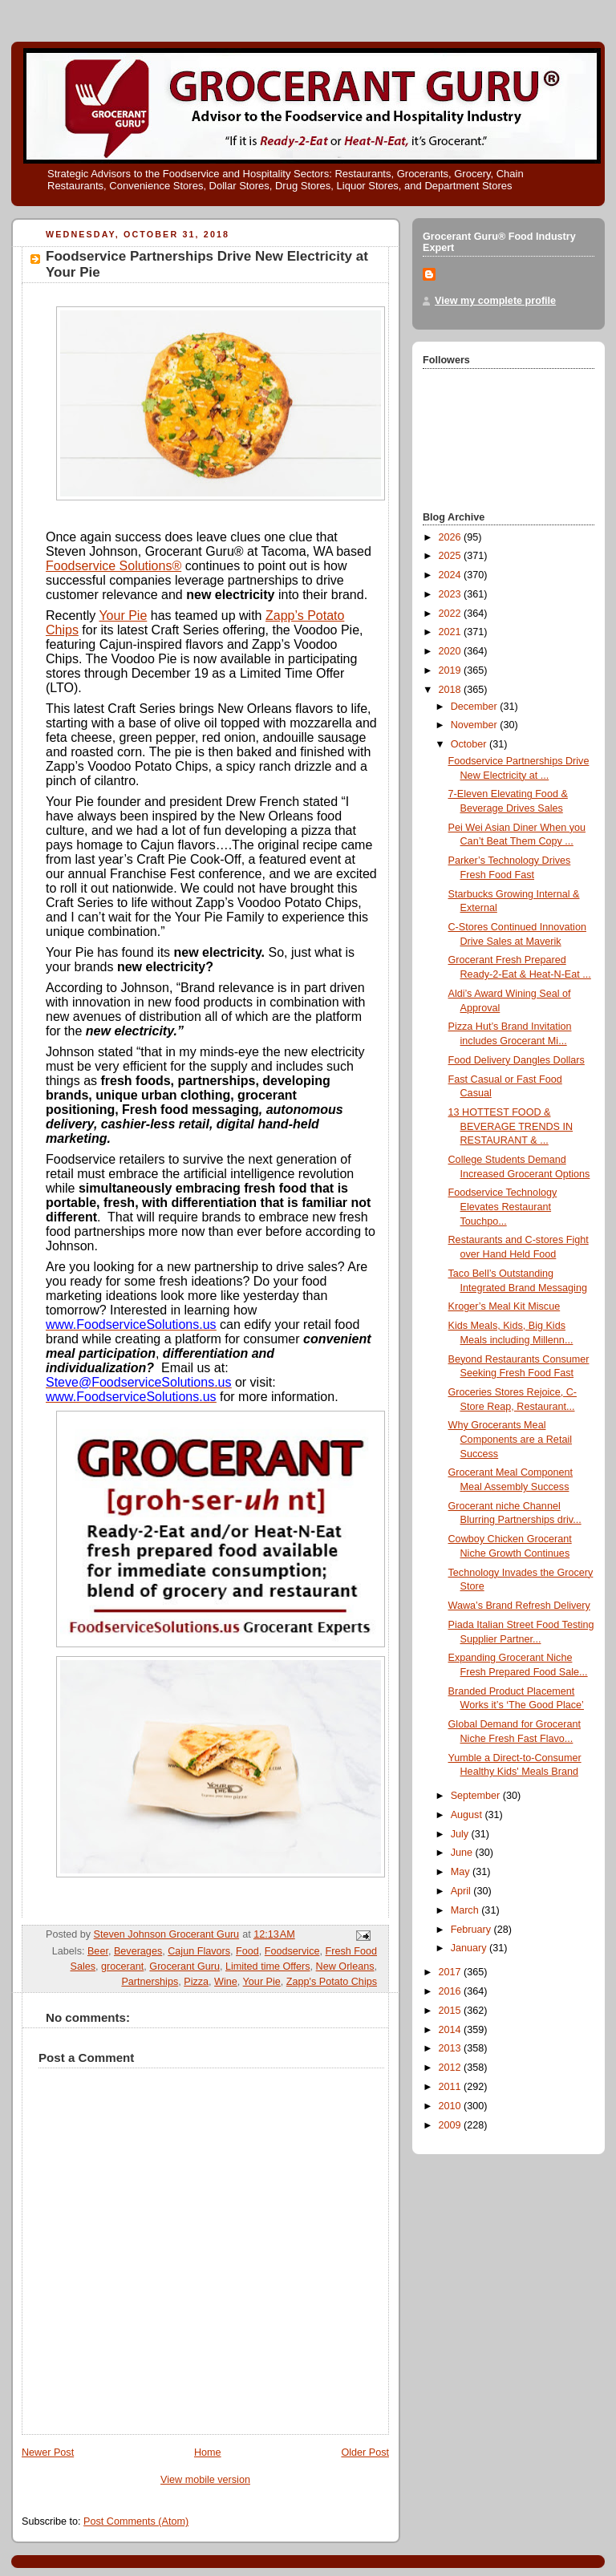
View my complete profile (495, 300)
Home (207, 2452)
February (472, 1929)
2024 (451, 575)
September (477, 1795)
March (466, 1910)
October (470, 744)
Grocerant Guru (184, 1966)
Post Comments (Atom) (135, 2521)
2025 (451, 555)
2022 (451, 613)
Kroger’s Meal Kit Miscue (504, 1306)
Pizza (196, 1981)
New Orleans (345, 1966)
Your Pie (123, 615)
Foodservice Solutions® (113, 566)
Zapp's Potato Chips (331, 1981)
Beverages (138, 1951)
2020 (451, 651)
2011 (451, 2086)
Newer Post (48, 2452)
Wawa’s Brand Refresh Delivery (519, 1605)
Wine (225, 1981)
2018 (451, 689)
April (462, 1891)
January (470, 1948)
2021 (451, 632)
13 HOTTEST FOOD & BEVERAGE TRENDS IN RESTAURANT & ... (510, 1126)
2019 (451, 670)
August (468, 1815)
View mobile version (205, 2479)
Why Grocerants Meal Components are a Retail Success (510, 1439)
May (461, 1871)
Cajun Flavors (199, 1951)
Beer (97, 1951)
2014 (451, 2029)
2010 (451, 2106)
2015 (451, 2010)
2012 (451, 2067)
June (463, 1852)
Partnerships (149, 1981)
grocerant (122, 1966)
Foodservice (292, 1951)
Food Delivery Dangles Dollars (516, 1060)
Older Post (365, 2452)
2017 (451, 1972)
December (475, 706)
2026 (451, 537)
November (475, 725)
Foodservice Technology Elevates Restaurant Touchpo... (502, 1206)
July (461, 1834)
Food (247, 1951)
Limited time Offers (267, 1966)
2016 (451, 1991)
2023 (451, 594)
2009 (451, 2125)
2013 (451, 2048)
